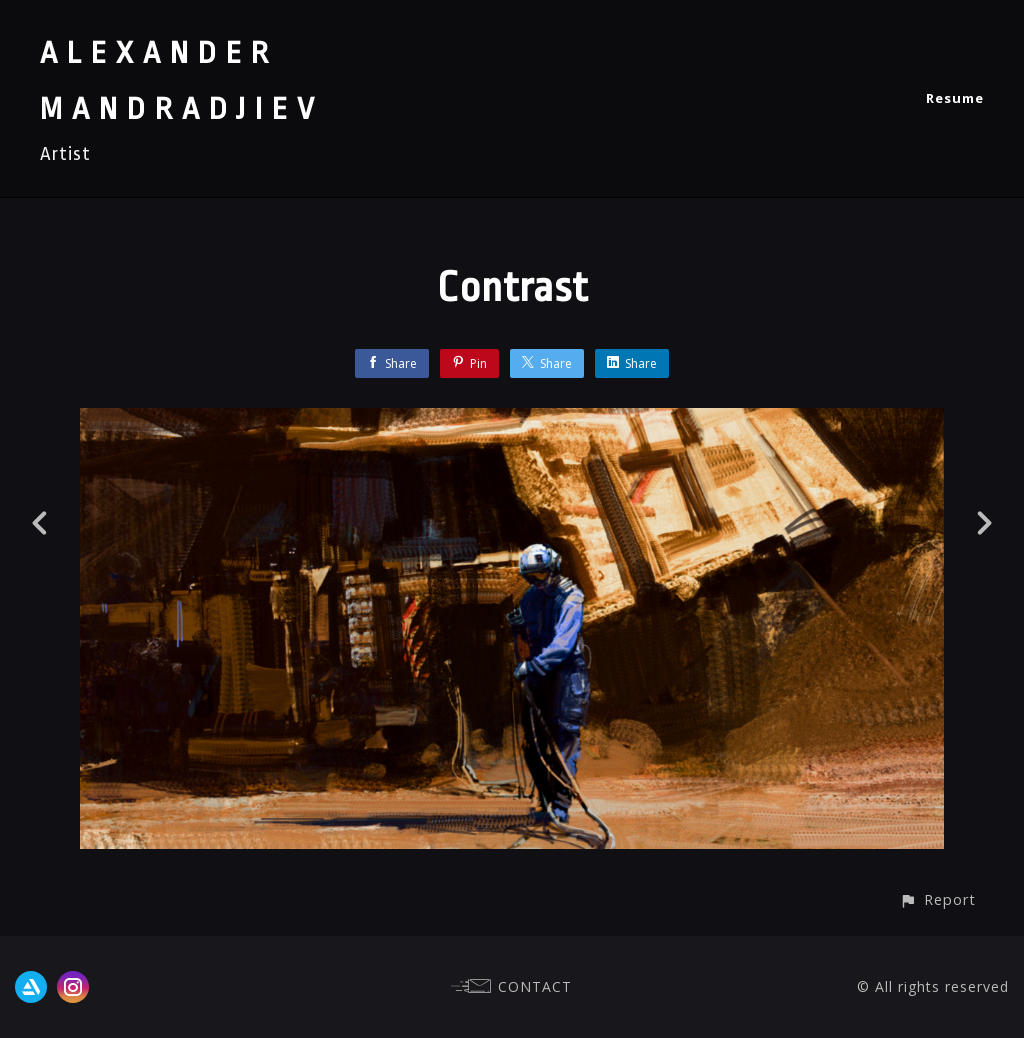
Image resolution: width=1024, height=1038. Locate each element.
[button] (937, 899)
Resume (955, 98)
